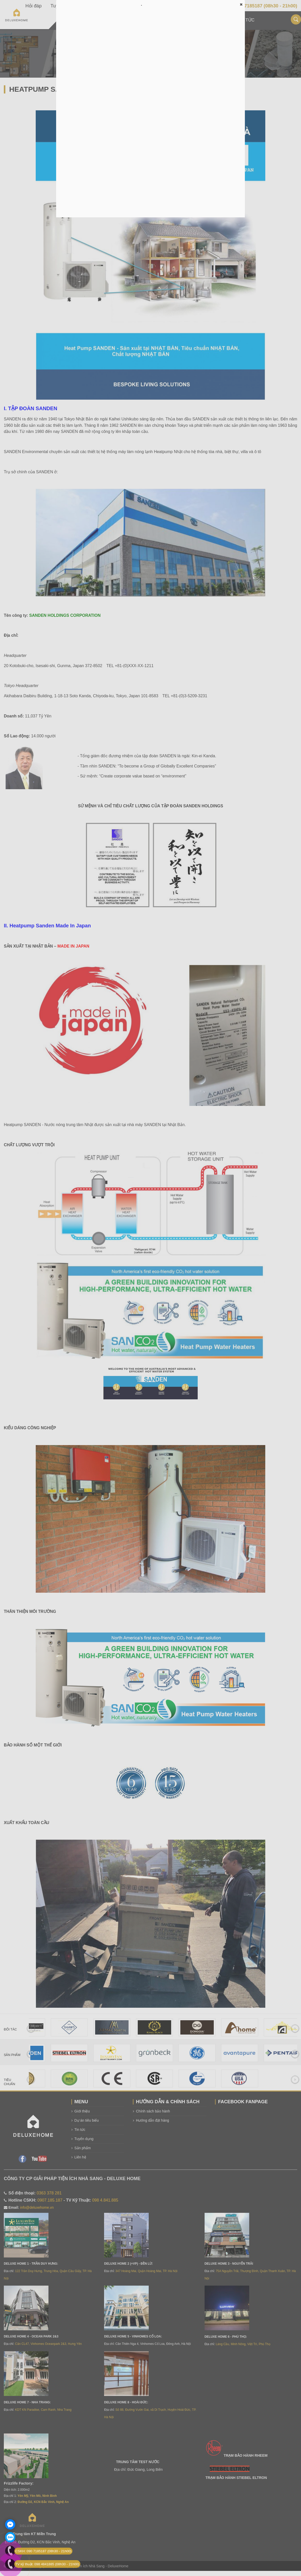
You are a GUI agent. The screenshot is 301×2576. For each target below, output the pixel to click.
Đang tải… (150, 112)
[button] (241, 4)
